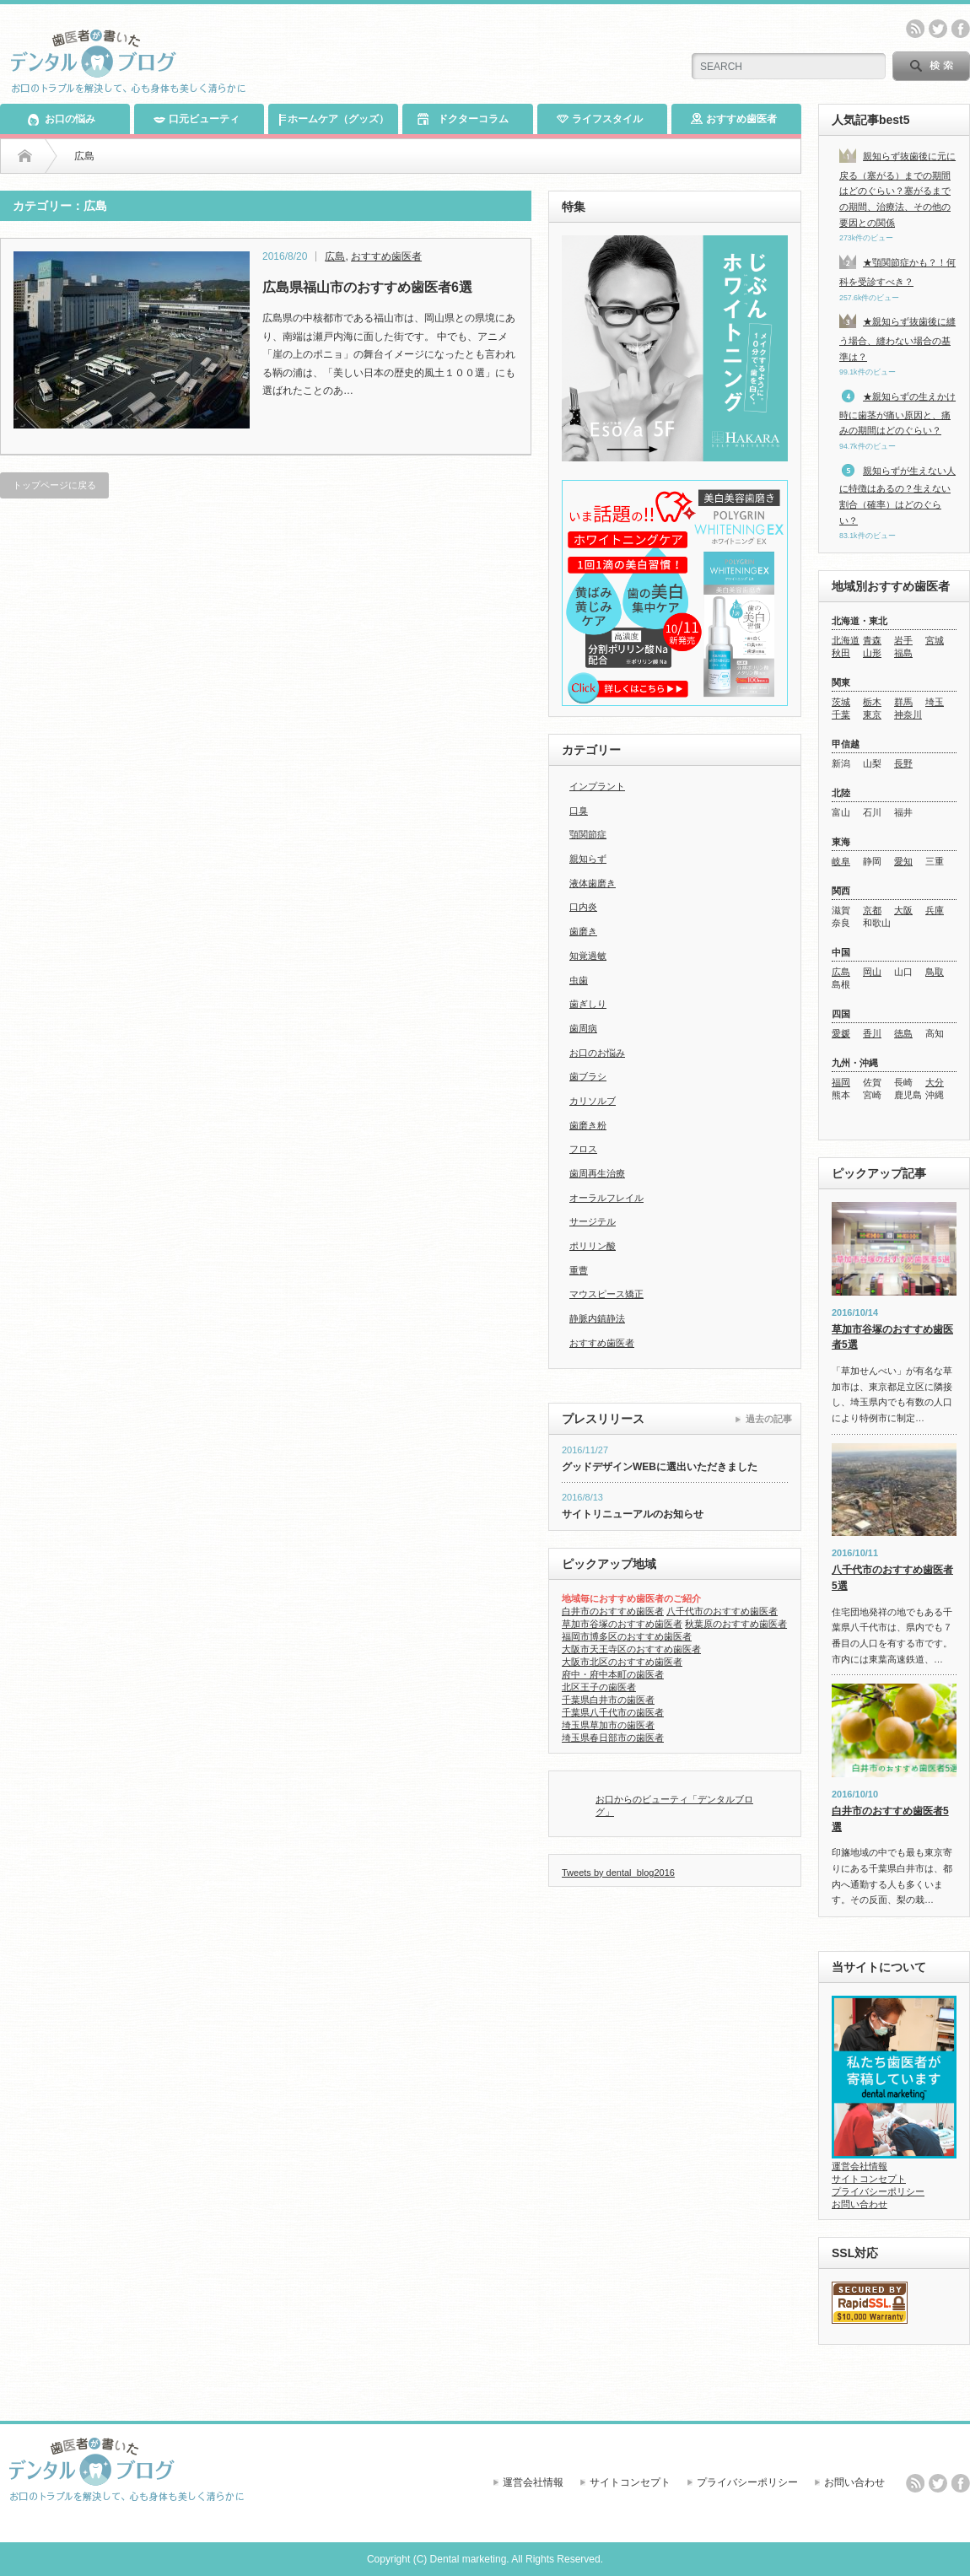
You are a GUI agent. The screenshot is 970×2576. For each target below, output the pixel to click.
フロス (583, 1149)
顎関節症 (587, 834)
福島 (903, 653)
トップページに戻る (54, 485)
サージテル (592, 1221)
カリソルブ (592, 1101)
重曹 (578, 1270)
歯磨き (583, 931)
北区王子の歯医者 (599, 1687)
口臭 (578, 811)
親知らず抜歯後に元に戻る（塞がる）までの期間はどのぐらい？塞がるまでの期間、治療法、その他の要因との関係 (897, 189)
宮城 (934, 640)
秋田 (841, 653)
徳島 (903, 1033)
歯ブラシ (587, 1076)
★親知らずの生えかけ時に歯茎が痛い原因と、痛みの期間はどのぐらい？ (897, 413)
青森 (872, 640)
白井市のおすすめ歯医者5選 (890, 1819)
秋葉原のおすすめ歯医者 (736, 1624)
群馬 (903, 702)
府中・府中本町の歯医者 (613, 1674)
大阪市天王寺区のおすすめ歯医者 (631, 1649)
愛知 (903, 861)
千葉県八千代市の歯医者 (613, 1712)
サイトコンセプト (869, 2179)
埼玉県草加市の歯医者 (608, 1725)
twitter (938, 28)
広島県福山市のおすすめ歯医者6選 (367, 287)
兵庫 (934, 910)
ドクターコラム (462, 119)
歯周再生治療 (597, 1173)
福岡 (841, 1082)
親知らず (587, 859)
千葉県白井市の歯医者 (608, 1700)
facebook (960, 28)
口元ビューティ (197, 119)
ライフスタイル (600, 118)
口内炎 (583, 907)
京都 (872, 910)
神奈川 (908, 714)
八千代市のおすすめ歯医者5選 (892, 1578)
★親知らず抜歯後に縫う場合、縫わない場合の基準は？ (897, 338)
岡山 (872, 972)
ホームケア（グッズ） (333, 119)
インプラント (597, 786)
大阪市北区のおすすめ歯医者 (622, 1662)
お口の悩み (61, 118)
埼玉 (934, 702)
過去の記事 (769, 1419)
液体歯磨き (592, 883)
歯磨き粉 (587, 1125)
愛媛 (841, 1033)
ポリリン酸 (592, 1246)
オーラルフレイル (606, 1198)
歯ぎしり (587, 1004)
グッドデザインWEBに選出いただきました (659, 1467)
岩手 (903, 640)
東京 (872, 714)
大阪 (903, 910)
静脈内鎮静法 (597, 1318)
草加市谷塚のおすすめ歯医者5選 (892, 1337)
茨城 (841, 702)
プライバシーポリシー (878, 2191)
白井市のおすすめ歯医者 (613, 1611)
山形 (872, 653)
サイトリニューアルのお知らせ (632, 1514)
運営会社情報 (859, 2166)
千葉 (841, 714)
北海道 (846, 640)
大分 (934, 1082)
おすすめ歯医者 (734, 118)
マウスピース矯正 (606, 1294)
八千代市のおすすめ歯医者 (722, 1611)
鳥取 (934, 972)
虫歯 (578, 980)
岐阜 (841, 861)
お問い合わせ (859, 2204)
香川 (872, 1033)
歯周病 (583, 1028)
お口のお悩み (597, 1053)
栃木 (872, 702)
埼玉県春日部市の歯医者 (613, 1738)
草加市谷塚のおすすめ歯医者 (622, 1624)
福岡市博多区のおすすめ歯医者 (627, 1636)
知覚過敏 (587, 956)
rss (915, 28)
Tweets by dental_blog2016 (618, 1872)
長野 (903, 763)
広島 (335, 256)
